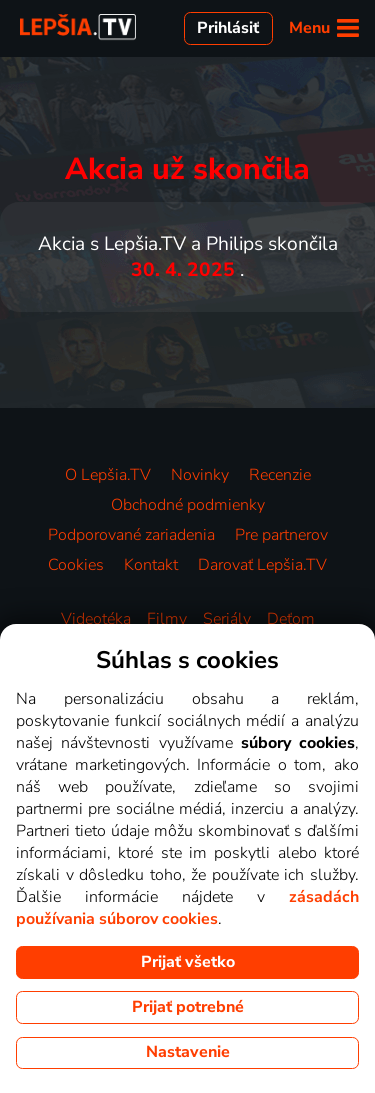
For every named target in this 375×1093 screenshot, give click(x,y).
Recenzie (280, 475)
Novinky (200, 475)
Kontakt (151, 565)
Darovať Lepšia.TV (262, 565)
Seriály (227, 619)
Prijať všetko (188, 962)
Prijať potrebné (188, 1007)
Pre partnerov (281, 535)
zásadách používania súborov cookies (187, 908)
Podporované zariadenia (131, 535)
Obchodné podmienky (188, 505)
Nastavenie (188, 1052)
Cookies (76, 565)
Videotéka (96, 619)
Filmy (167, 619)
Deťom (291, 619)
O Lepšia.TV (108, 475)
